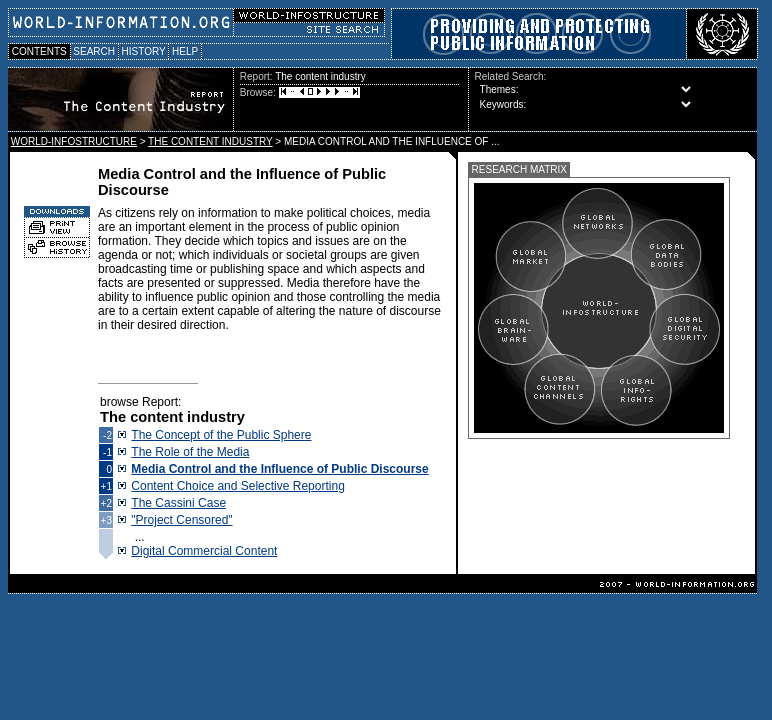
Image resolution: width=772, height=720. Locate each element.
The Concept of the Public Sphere (221, 435)
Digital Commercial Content (204, 551)
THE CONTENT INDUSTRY (210, 141)
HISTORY (143, 51)
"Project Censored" (181, 520)
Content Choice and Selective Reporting (237, 486)
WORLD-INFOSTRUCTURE (74, 141)
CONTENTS (39, 51)
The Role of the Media (190, 452)
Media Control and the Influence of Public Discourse (279, 469)
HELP (185, 51)
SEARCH (94, 51)
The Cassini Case (178, 503)
